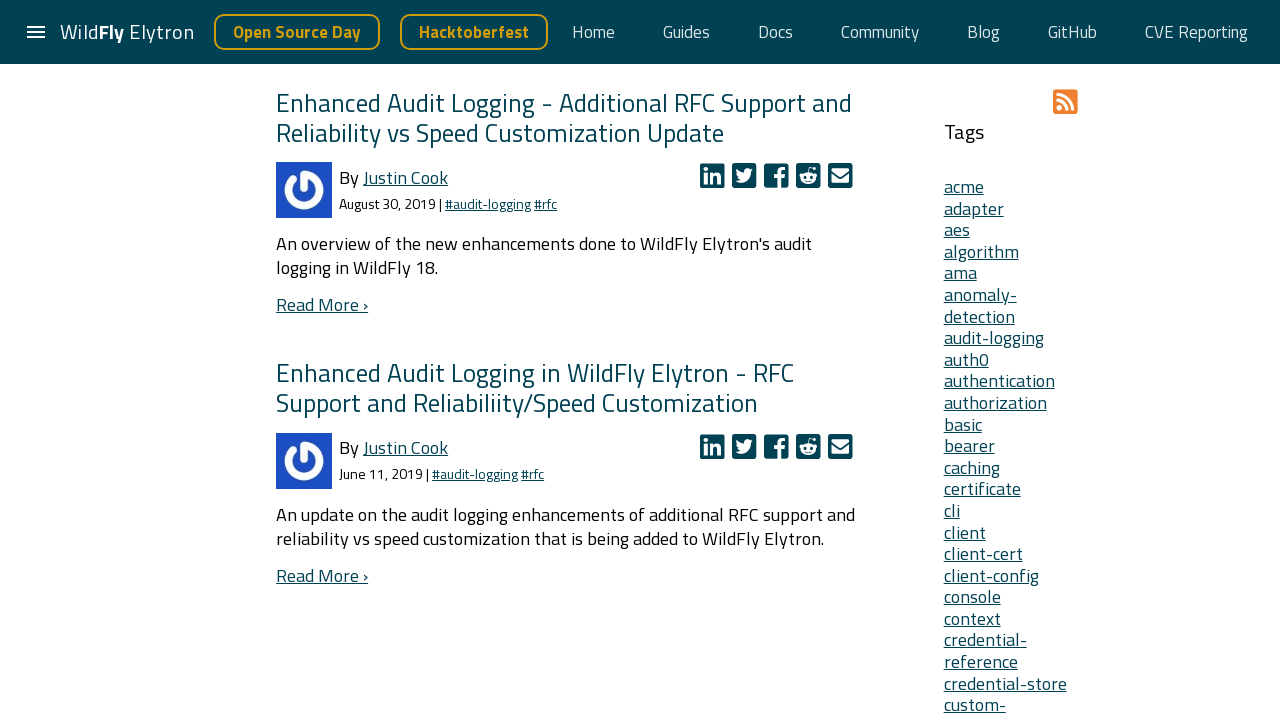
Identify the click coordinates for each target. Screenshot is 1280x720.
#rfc (545, 203)
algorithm (981, 251)
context (972, 618)
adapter (974, 208)
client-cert (983, 553)
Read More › (322, 304)
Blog (983, 32)
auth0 (966, 359)
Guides (686, 32)
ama (960, 272)
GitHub (1072, 32)
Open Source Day (297, 32)
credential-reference (985, 650)
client (965, 532)
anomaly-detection (980, 305)
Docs (775, 32)
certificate (982, 488)
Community (880, 32)
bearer (969, 445)
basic (963, 424)
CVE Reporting (1196, 32)
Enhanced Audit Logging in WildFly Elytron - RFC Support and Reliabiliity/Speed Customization (535, 387)
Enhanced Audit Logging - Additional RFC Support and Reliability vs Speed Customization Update (564, 117)
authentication (999, 380)
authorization (995, 402)
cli (952, 510)
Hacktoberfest (474, 32)
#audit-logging (488, 203)
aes (957, 229)
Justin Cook (405, 177)
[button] (36, 32)
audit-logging (994, 337)
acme (964, 186)
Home (593, 32)
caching (972, 467)
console (972, 596)
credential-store (1005, 683)
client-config (991, 575)
